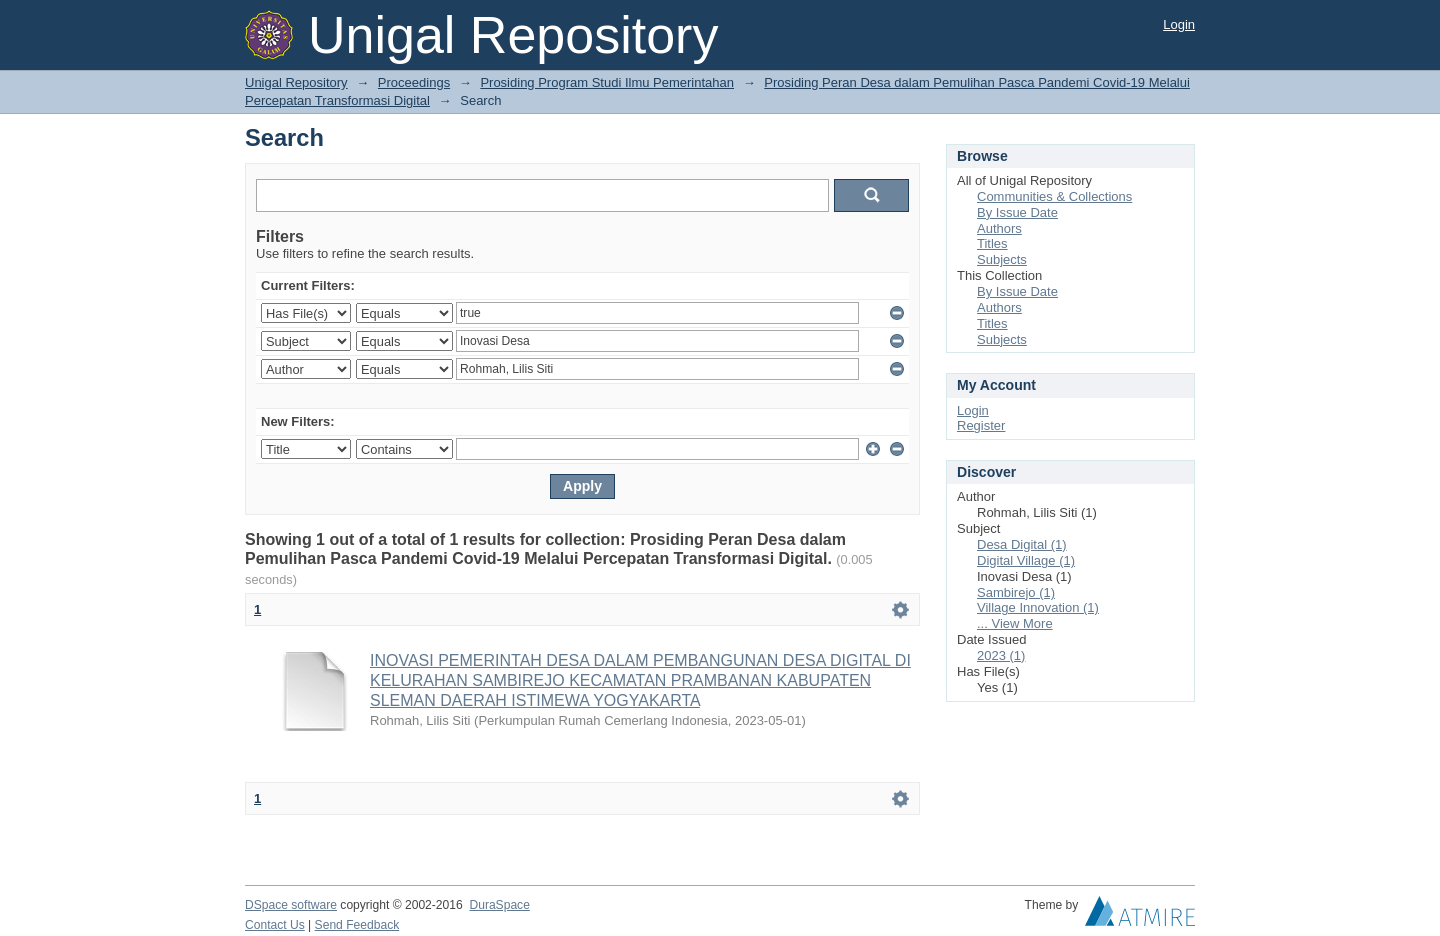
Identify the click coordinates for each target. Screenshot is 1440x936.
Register (981, 425)
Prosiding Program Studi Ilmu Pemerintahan (607, 82)
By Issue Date (1017, 212)
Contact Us (275, 925)
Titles (992, 243)
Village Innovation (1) (1038, 607)
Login (1179, 24)
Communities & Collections (1054, 196)
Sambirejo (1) (1016, 592)
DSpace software (291, 905)
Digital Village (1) (1026, 560)
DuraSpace (499, 905)
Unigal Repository (296, 82)
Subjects (1002, 259)
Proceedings (414, 82)
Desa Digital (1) (1022, 544)
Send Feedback (357, 925)
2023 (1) (1001, 655)
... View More (1015, 623)
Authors (999, 228)
